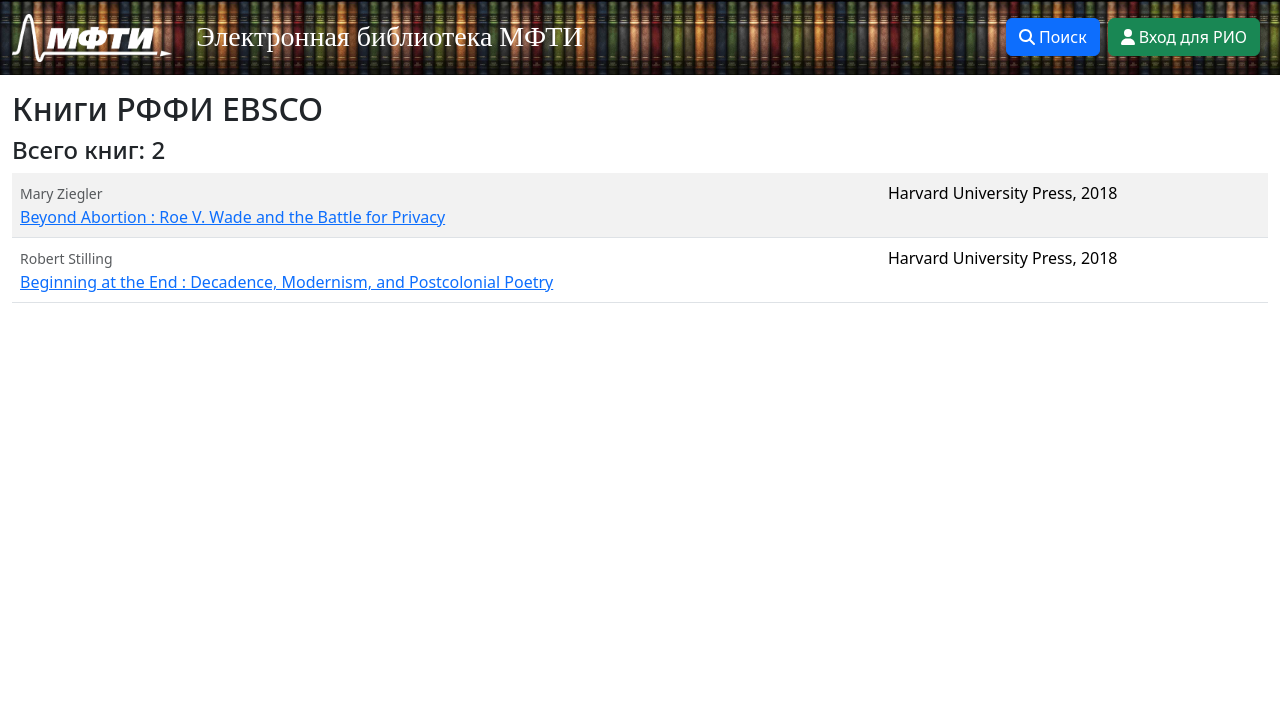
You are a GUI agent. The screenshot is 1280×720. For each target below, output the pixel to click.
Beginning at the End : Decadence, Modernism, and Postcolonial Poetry (286, 282)
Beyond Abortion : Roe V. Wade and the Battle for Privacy (232, 217)
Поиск (1053, 37)
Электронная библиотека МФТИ (389, 36)
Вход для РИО (1184, 37)
